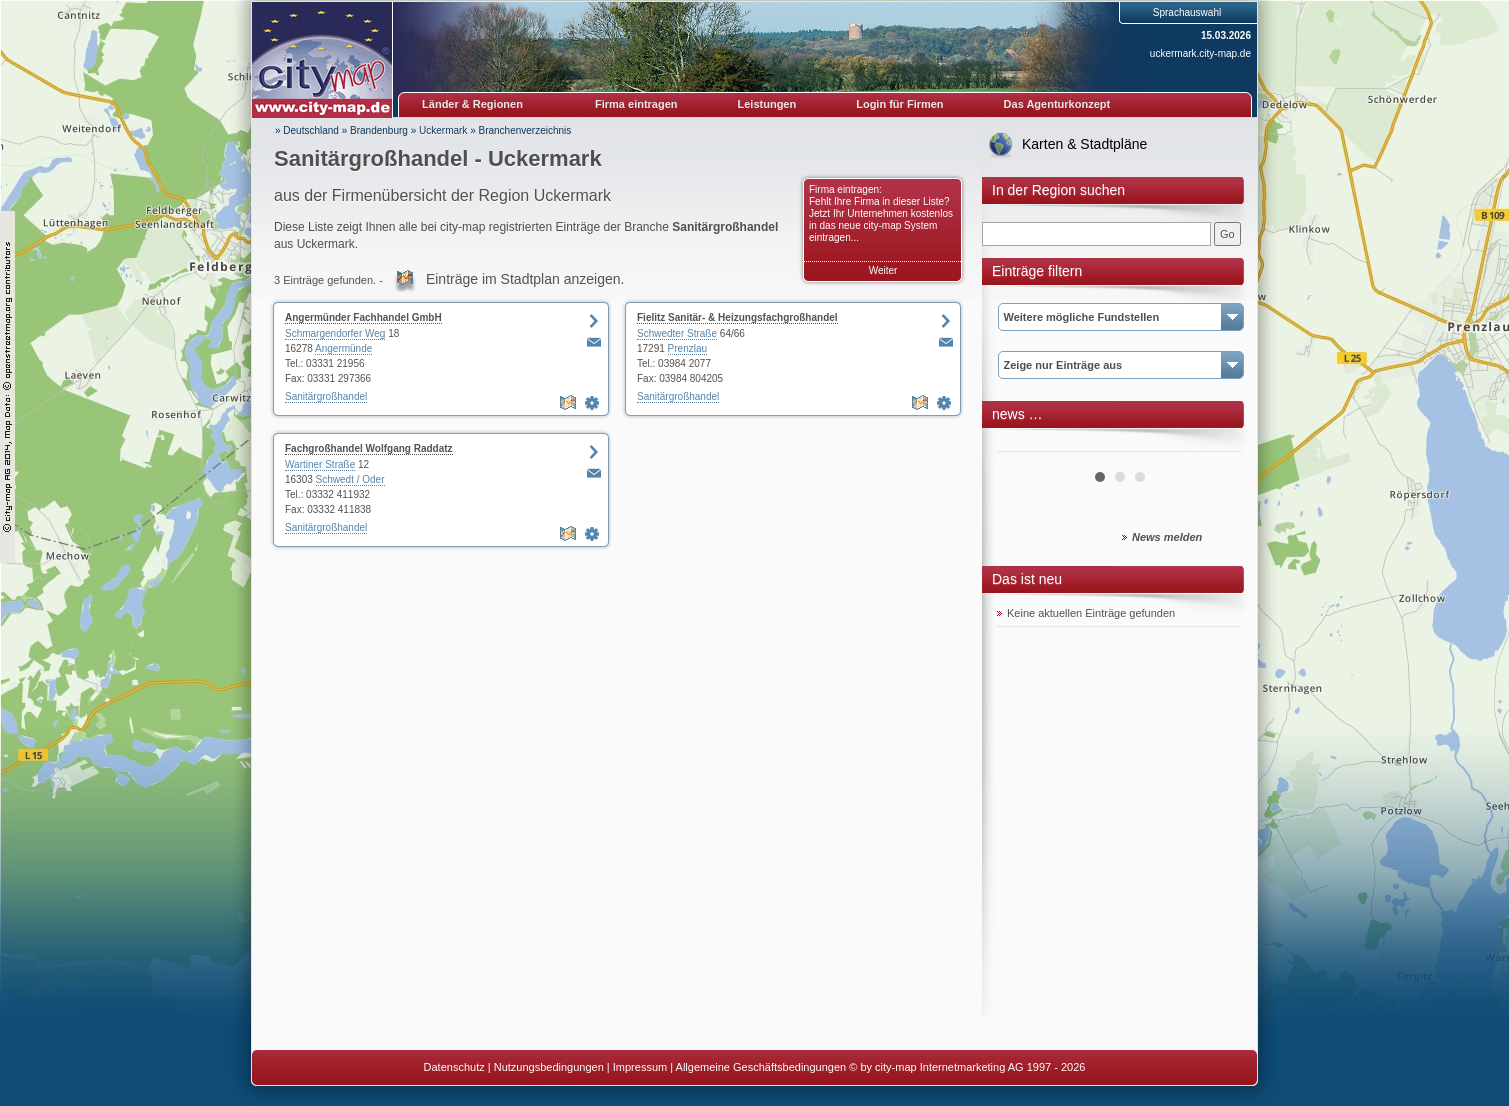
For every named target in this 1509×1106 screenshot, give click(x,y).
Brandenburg (379, 130)
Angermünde (343, 348)
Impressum (640, 1067)
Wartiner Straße (320, 464)
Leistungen (767, 104)
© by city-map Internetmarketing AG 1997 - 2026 (967, 1067)
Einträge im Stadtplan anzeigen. (525, 279)
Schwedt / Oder (350, 479)
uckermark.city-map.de (1200, 53)
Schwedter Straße (677, 333)
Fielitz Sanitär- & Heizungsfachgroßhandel (737, 317)
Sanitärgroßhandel (326, 396)
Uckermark (443, 130)
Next (1216, 444)
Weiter (883, 270)
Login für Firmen (899, 104)
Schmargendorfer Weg (335, 333)
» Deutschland (307, 130)
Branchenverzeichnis (524, 130)
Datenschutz (454, 1067)
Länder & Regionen (472, 104)
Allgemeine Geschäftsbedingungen (761, 1067)
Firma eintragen (636, 104)
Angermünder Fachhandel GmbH (363, 317)
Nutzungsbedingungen (549, 1067)
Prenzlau (687, 348)
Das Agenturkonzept (1057, 104)
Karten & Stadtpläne (1084, 144)
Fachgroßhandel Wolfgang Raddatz (369, 448)
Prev (1023, 444)
